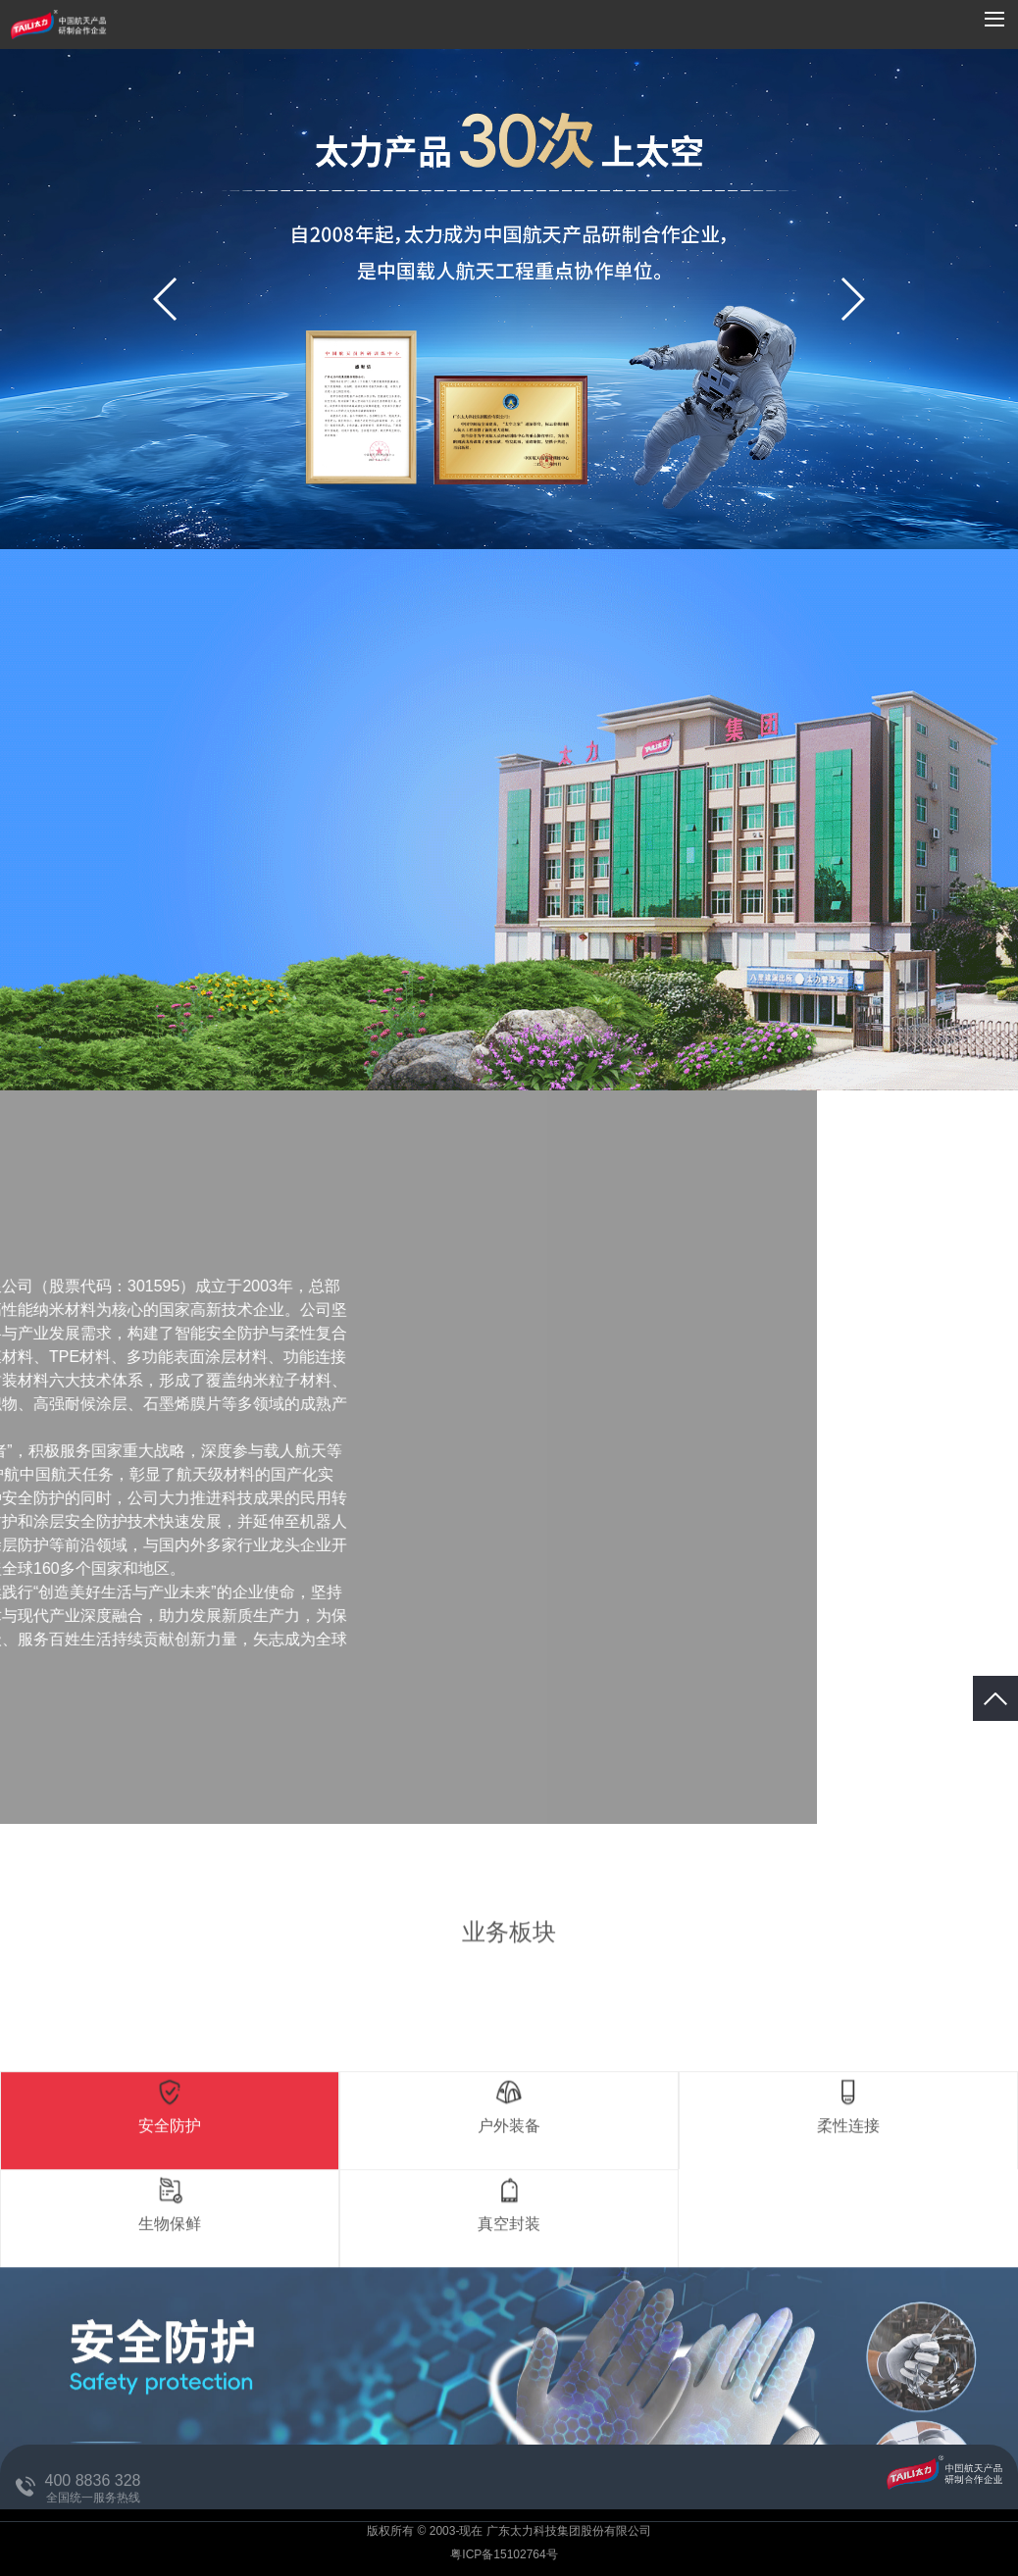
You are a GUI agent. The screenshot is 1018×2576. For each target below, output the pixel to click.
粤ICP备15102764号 (505, 2554)
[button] (852, 299)
